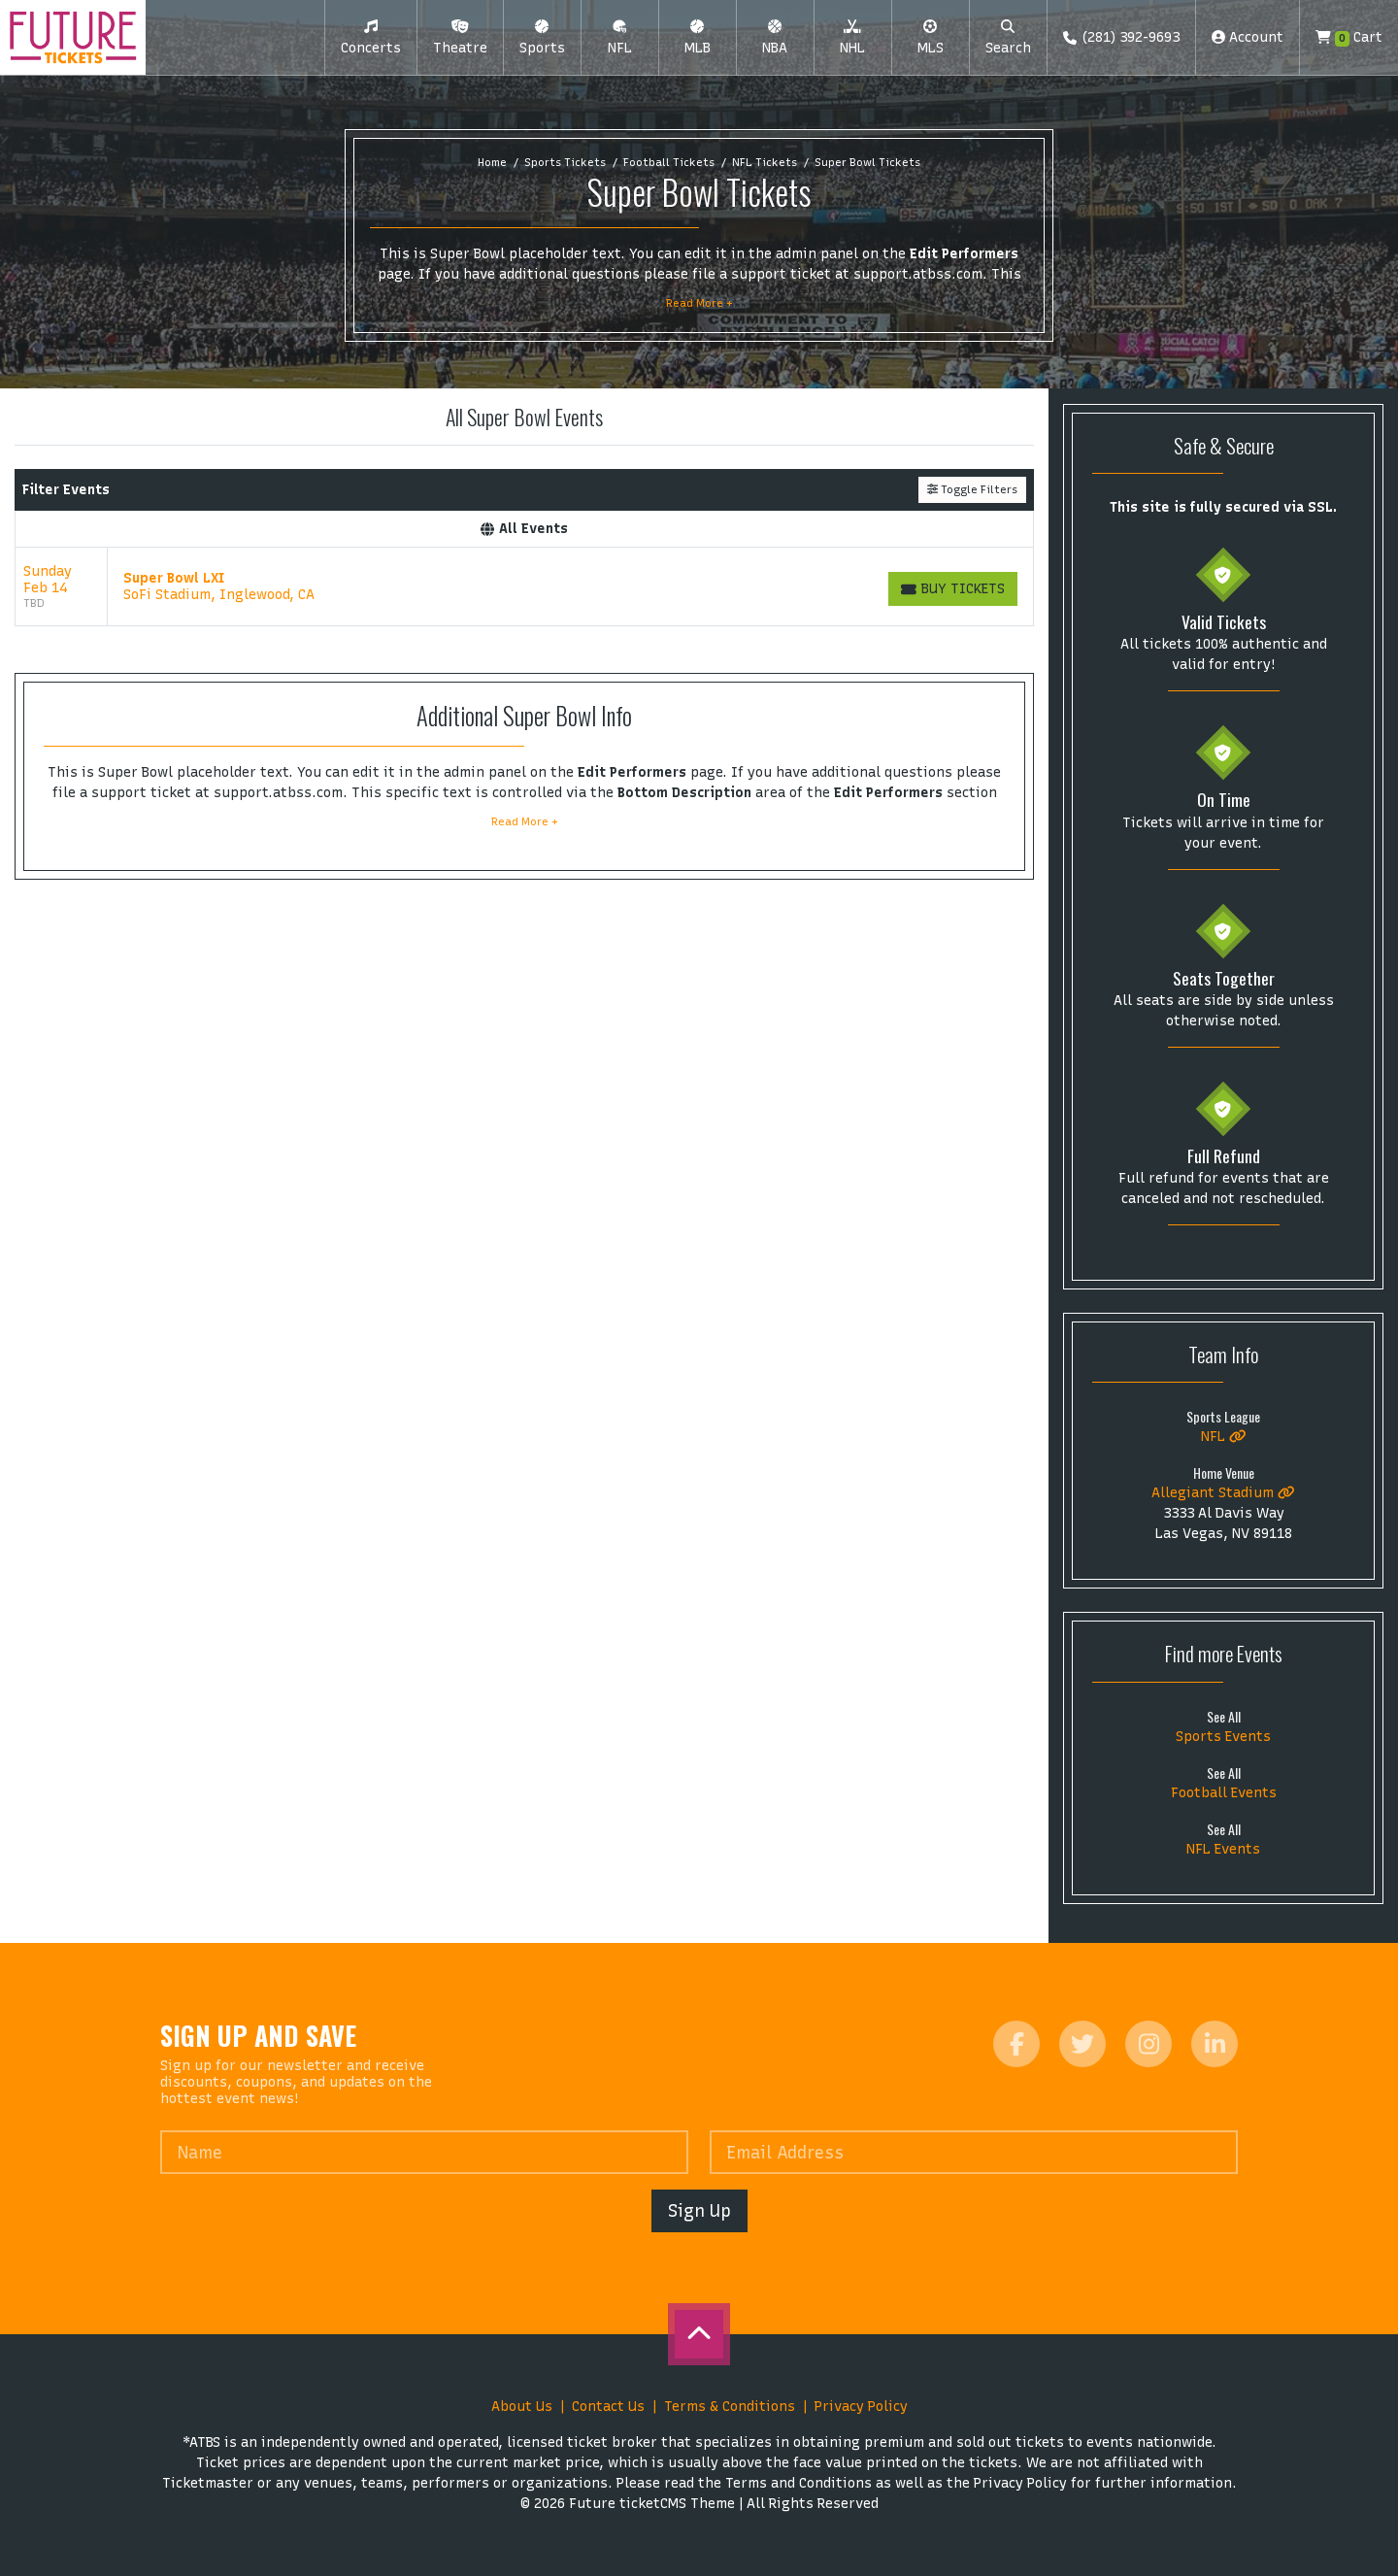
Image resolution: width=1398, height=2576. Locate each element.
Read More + (699, 303)
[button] (370, 38)
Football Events (1224, 1793)
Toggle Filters (972, 489)
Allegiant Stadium (1223, 1493)
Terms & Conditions (729, 2406)
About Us (521, 2406)
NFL (1224, 1436)
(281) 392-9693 (1121, 37)
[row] (524, 587)
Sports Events (1223, 1736)
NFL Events (1223, 1849)
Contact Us (608, 2406)
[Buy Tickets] (952, 589)
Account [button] (1247, 37)
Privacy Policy (861, 2406)
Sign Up (699, 2210)
